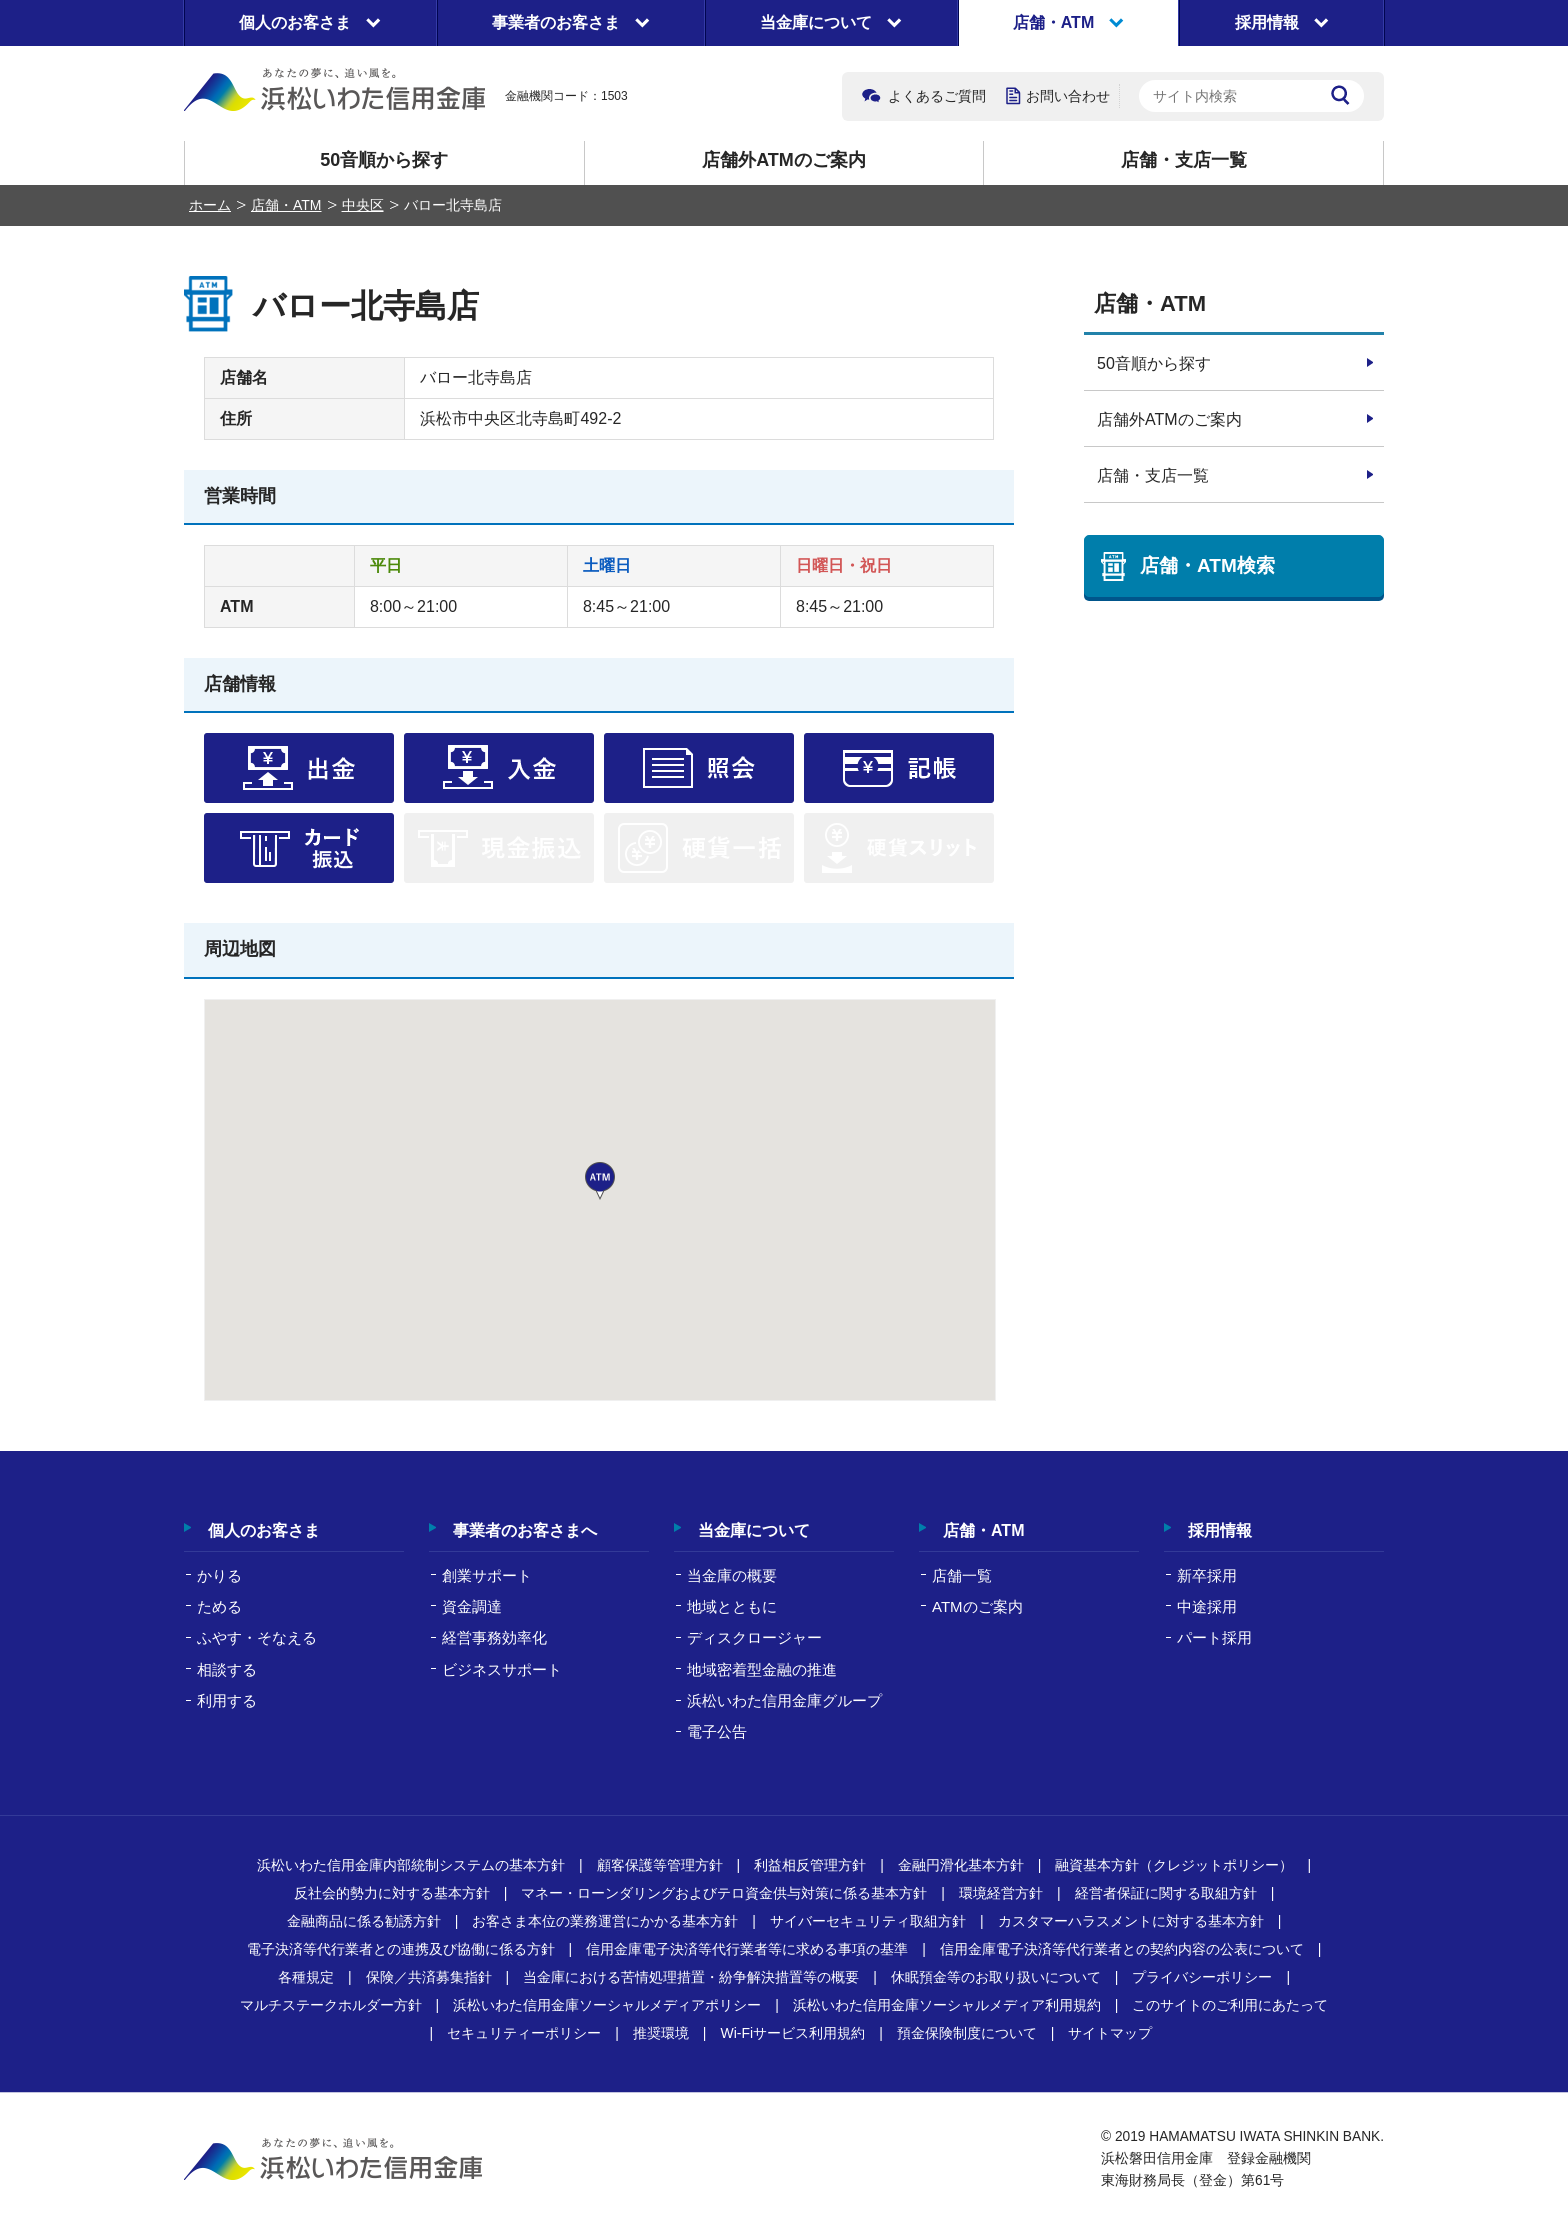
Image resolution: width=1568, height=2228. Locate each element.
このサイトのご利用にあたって (1230, 2005)
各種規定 (306, 1977)
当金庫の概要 (732, 1575)
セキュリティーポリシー (524, 2033)
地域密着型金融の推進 (762, 1669)
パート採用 (1214, 1637)
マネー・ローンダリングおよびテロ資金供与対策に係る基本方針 (724, 1893)
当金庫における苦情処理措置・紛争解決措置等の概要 (691, 1977)
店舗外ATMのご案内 (784, 160)
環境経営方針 (1001, 1893)
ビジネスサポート (502, 1669)
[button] (600, 1181)
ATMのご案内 (977, 1606)
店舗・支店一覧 (1184, 160)
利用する (227, 1700)
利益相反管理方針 (810, 1865)
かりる (219, 1575)
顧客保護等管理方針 (660, 1865)
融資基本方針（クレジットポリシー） (1174, 1865)
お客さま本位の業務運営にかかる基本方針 (605, 1921)
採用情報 (1220, 1530)
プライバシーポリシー (1202, 1977)
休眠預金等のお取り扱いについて (996, 1977)
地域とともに (732, 1606)
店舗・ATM (286, 205)
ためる (219, 1606)
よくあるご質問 (937, 96)
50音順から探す (384, 160)
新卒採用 (1207, 1575)
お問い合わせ (1068, 96)
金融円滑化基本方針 (961, 1865)
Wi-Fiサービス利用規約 (792, 2033)
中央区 (363, 205)
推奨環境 (661, 2033)
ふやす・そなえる (257, 1637)
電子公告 (717, 1731)
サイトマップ (1110, 2033)
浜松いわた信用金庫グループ (784, 1700)
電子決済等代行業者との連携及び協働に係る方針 (401, 1949)
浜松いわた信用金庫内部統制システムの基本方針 (411, 1865)
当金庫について (754, 1530)
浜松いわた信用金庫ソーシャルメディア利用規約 (947, 2005)
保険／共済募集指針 (429, 1977)
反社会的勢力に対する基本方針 (392, 1893)
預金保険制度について (967, 2033)
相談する (227, 1669)
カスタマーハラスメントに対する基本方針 (1131, 1921)
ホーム (210, 205)
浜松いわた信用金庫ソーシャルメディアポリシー (607, 2005)
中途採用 (1207, 1606)
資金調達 (472, 1606)
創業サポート (487, 1575)
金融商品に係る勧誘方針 (364, 1921)
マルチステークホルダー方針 (331, 2005)
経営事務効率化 (494, 1637)
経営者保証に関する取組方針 (1166, 1893)
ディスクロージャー (754, 1637)
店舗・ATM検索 (1207, 565)
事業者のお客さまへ (525, 1530)
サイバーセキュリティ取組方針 (868, 1921)
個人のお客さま (264, 1530)
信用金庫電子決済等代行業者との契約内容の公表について (1122, 1949)
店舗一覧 (962, 1575)
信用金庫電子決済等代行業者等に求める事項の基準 (747, 1949)
